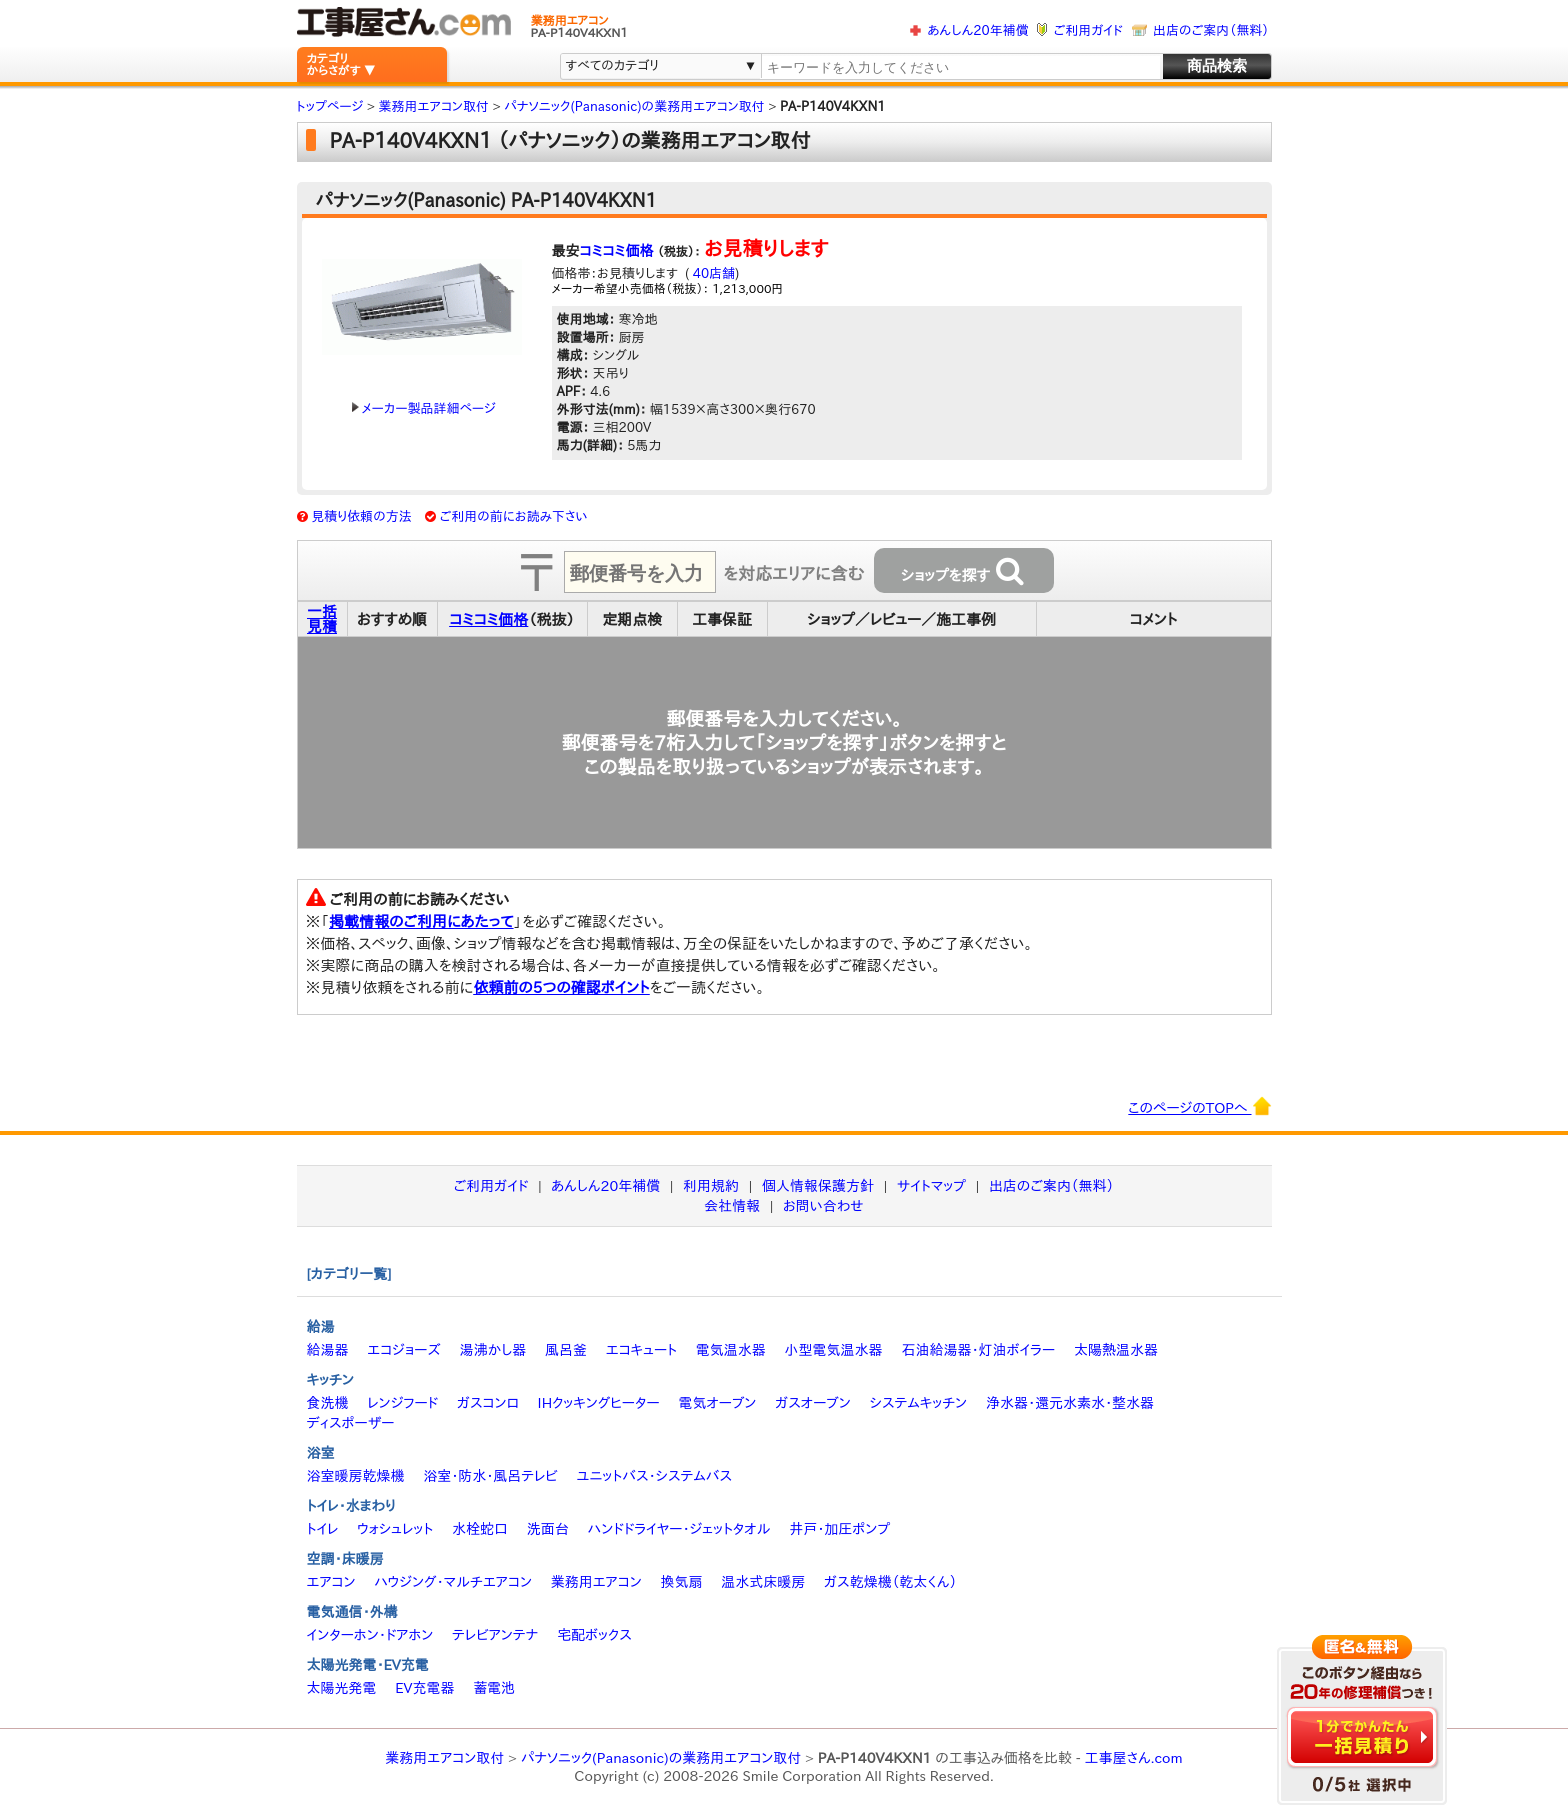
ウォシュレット (395, 1529)
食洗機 (328, 1403)
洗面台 (548, 1529)
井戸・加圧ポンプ (839, 1529)
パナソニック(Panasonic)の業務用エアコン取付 (661, 1758)
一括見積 (322, 619)
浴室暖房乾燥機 (356, 1476)
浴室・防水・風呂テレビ (490, 1476)
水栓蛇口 (480, 1529)
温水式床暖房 (763, 1582)
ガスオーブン (813, 1403)
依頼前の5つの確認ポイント (561, 987)
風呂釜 (566, 1350)
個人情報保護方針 (818, 1186)
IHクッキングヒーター (599, 1403)
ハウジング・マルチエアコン (453, 1582)
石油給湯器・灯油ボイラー (978, 1350)
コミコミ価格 (617, 251)
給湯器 (328, 1350)
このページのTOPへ (1199, 1106)
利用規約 (711, 1186)
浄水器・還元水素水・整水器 (1070, 1403)
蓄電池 (494, 1688)
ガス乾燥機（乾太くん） (890, 1582)
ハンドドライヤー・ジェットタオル (679, 1529)
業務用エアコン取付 (444, 1758)
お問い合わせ (823, 1206)
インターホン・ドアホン (370, 1635)
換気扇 (681, 1582)
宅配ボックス (594, 1635)
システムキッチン (919, 1403)
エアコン (331, 1582)
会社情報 (732, 1206)
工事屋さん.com (1133, 1758)
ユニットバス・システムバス (655, 1476)
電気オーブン (717, 1403)
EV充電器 (424, 1688)
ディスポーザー (351, 1423)
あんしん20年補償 (977, 30)
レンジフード (402, 1403)
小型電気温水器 (834, 1350)
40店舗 (712, 273)
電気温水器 (731, 1350)
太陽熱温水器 (1116, 1350)
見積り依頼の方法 (361, 516)
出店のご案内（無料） (1211, 30)
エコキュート (641, 1350)
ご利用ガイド (1088, 30)
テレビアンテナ (495, 1635)
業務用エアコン (596, 1582)
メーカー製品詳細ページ (424, 408)
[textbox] (960, 67)
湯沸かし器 (492, 1350)
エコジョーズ (403, 1350)
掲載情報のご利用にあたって (421, 921)
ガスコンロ (488, 1403)
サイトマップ (931, 1186)
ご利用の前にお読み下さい (514, 516)
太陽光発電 (342, 1688)
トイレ (323, 1529)
